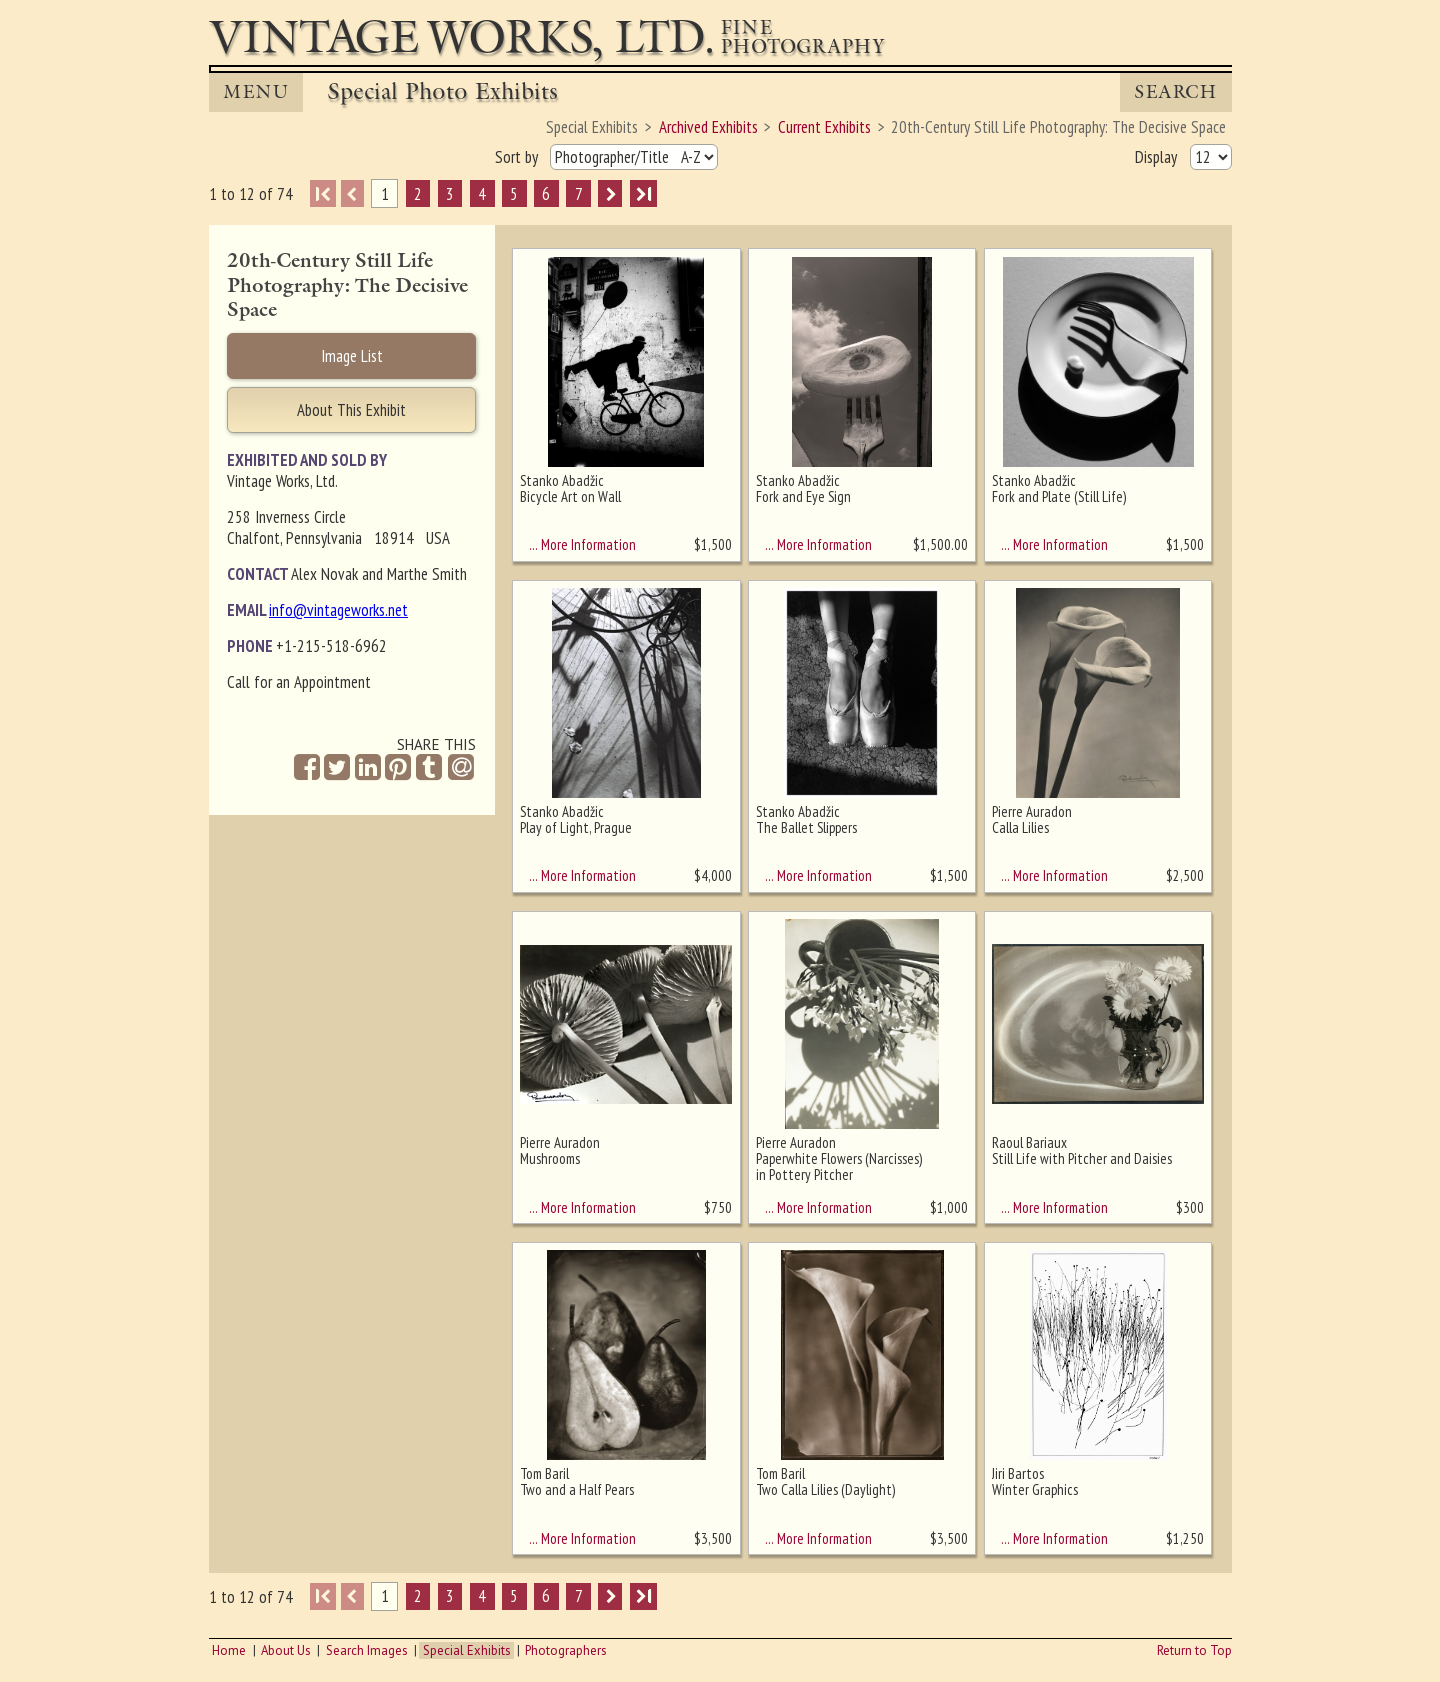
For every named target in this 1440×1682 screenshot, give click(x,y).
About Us (286, 1650)
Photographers (566, 1650)
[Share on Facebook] (307, 767)
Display (1158, 157)
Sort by (518, 157)
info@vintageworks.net (338, 610)
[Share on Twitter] (337, 767)
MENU (256, 92)
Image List (352, 356)
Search (1175, 92)
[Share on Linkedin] (368, 767)
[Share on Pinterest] (398, 767)
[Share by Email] (461, 769)
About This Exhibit (351, 410)
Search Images (367, 1650)
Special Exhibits (467, 1650)
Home (229, 1650)
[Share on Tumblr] (429, 767)
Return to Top (1194, 1650)
